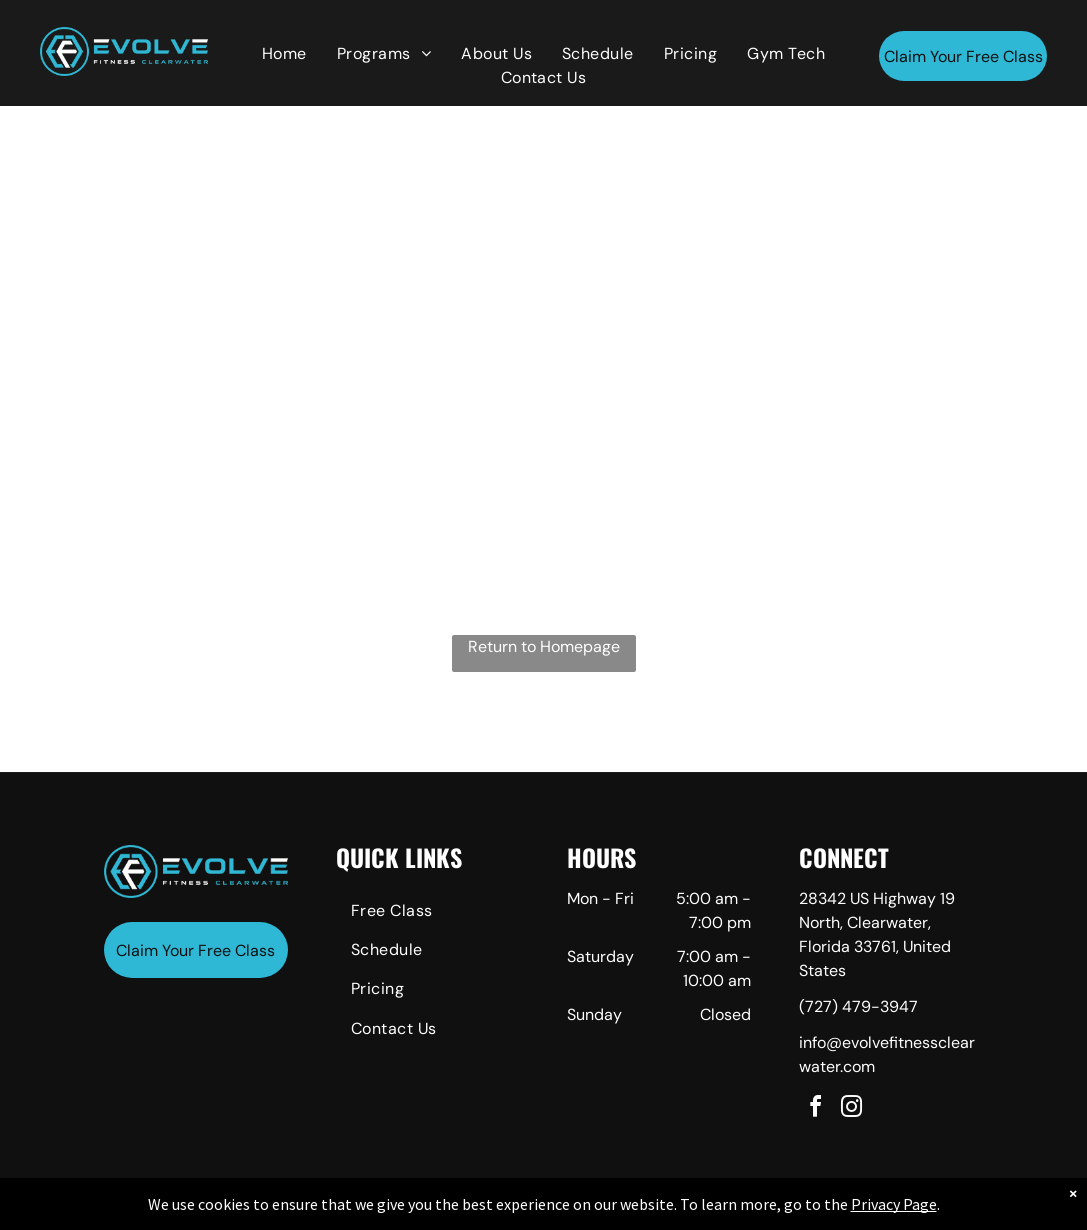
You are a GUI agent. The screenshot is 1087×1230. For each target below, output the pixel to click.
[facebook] (815, 1109)
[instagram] (851, 1109)
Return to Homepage (544, 646)
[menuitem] (284, 54)
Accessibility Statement (583, 1211)
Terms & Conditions (708, 1211)
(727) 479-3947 (858, 1006)
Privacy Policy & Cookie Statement (419, 1211)
